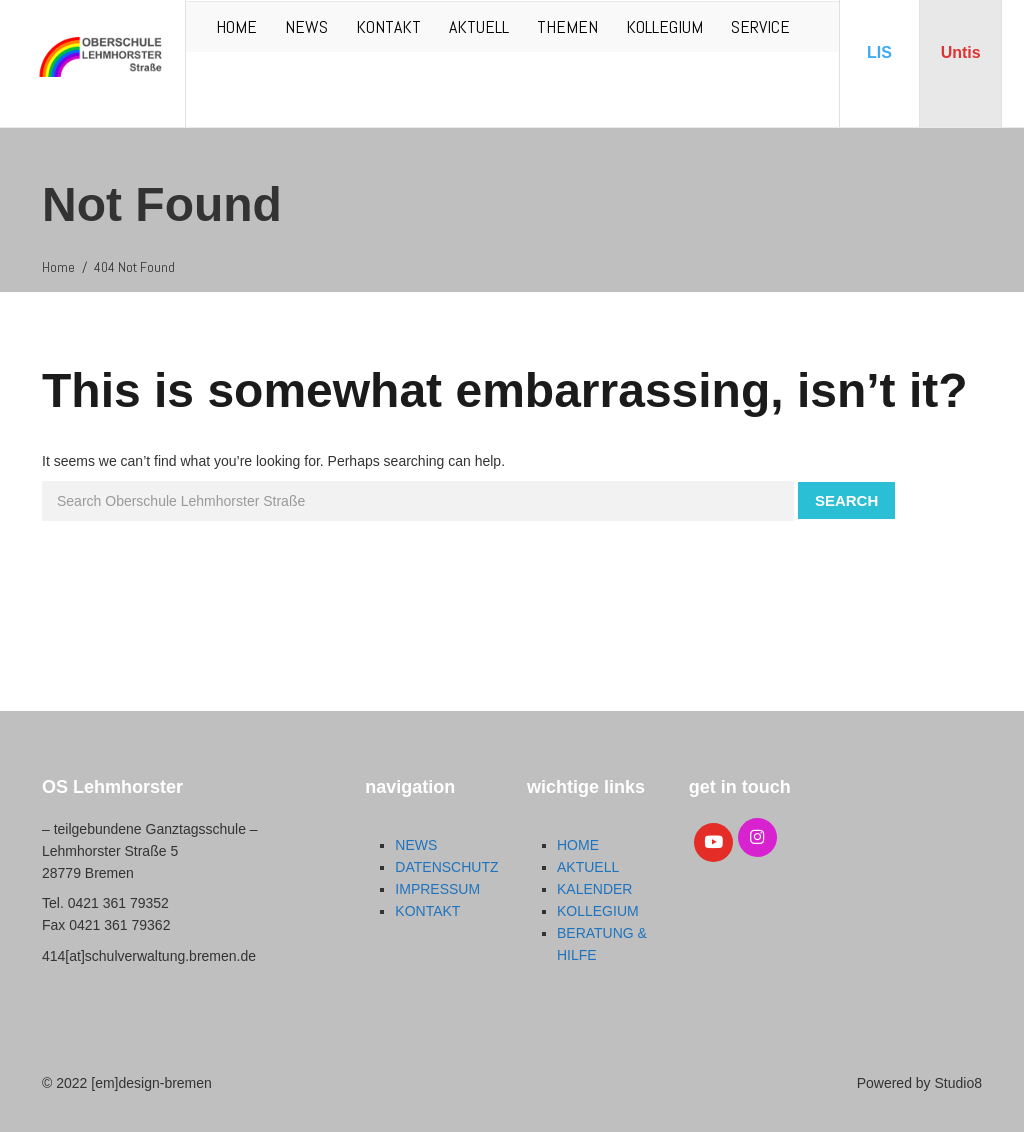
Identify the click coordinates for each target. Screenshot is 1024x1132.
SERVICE (760, 26)
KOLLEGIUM (664, 26)
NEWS (306, 26)
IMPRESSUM (437, 889)
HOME (236, 26)
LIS (879, 52)
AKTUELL (479, 26)
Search (846, 500)
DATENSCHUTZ (446, 867)
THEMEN (567, 26)
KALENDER (594, 889)
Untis (961, 52)
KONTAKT (388, 26)
